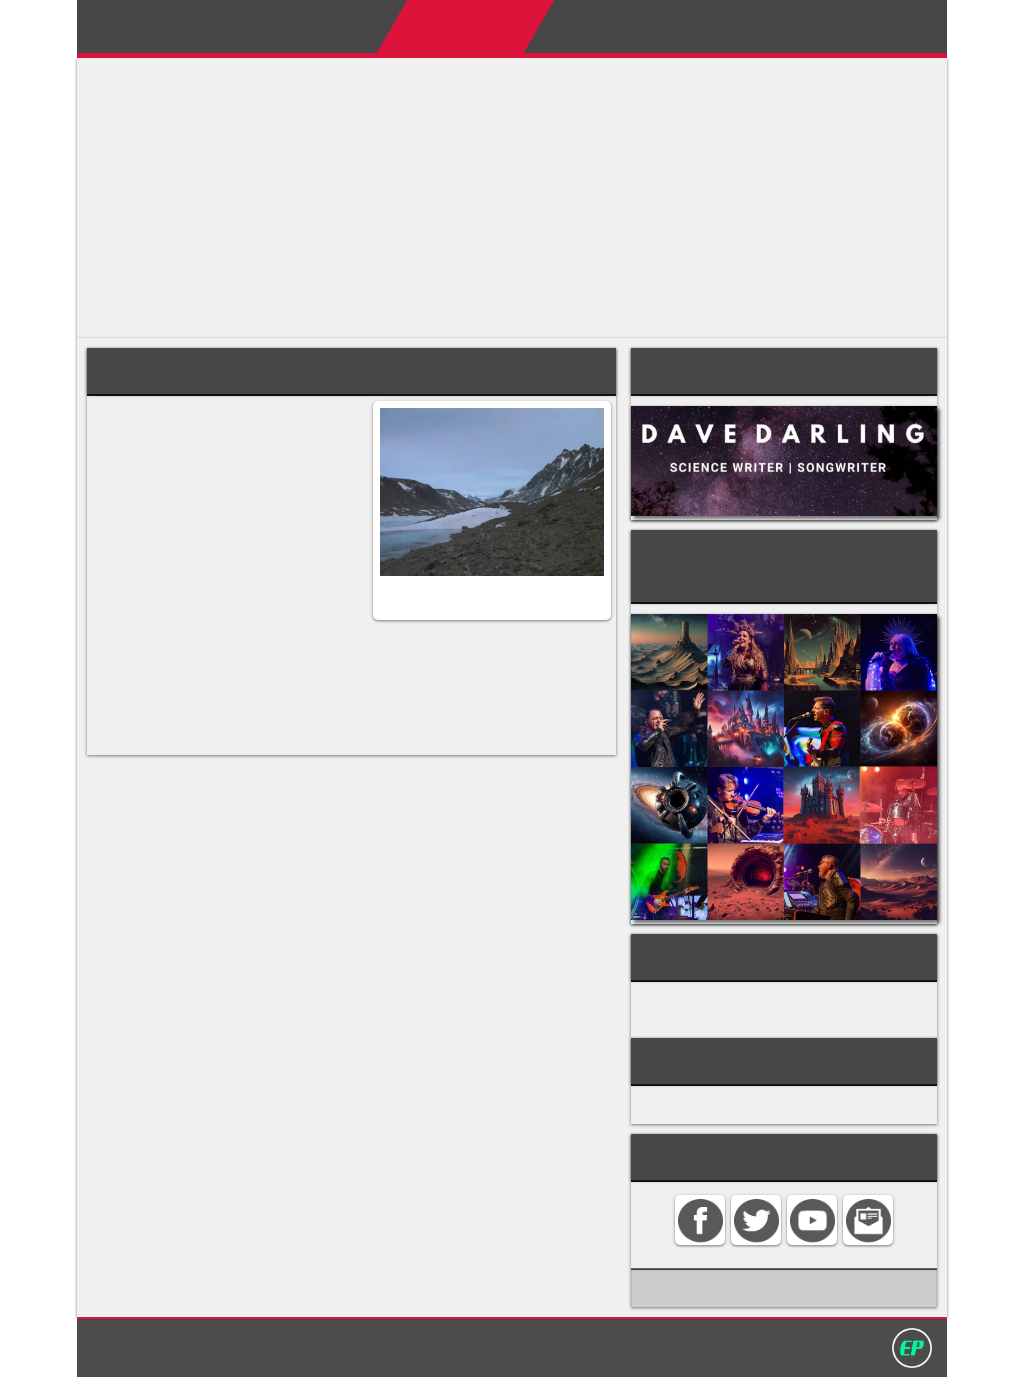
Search (884, 26)
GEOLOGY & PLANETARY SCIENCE (787, 1014)
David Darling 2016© (659, 1359)
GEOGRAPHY (710, 992)
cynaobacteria (147, 571)
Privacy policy (521, 1359)
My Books (574, 26)
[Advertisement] (512, 198)
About (326, 26)
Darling (141, 33)
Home (246, 26)
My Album (687, 26)
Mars (184, 495)
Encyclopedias (442, 26)
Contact (793, 26)
